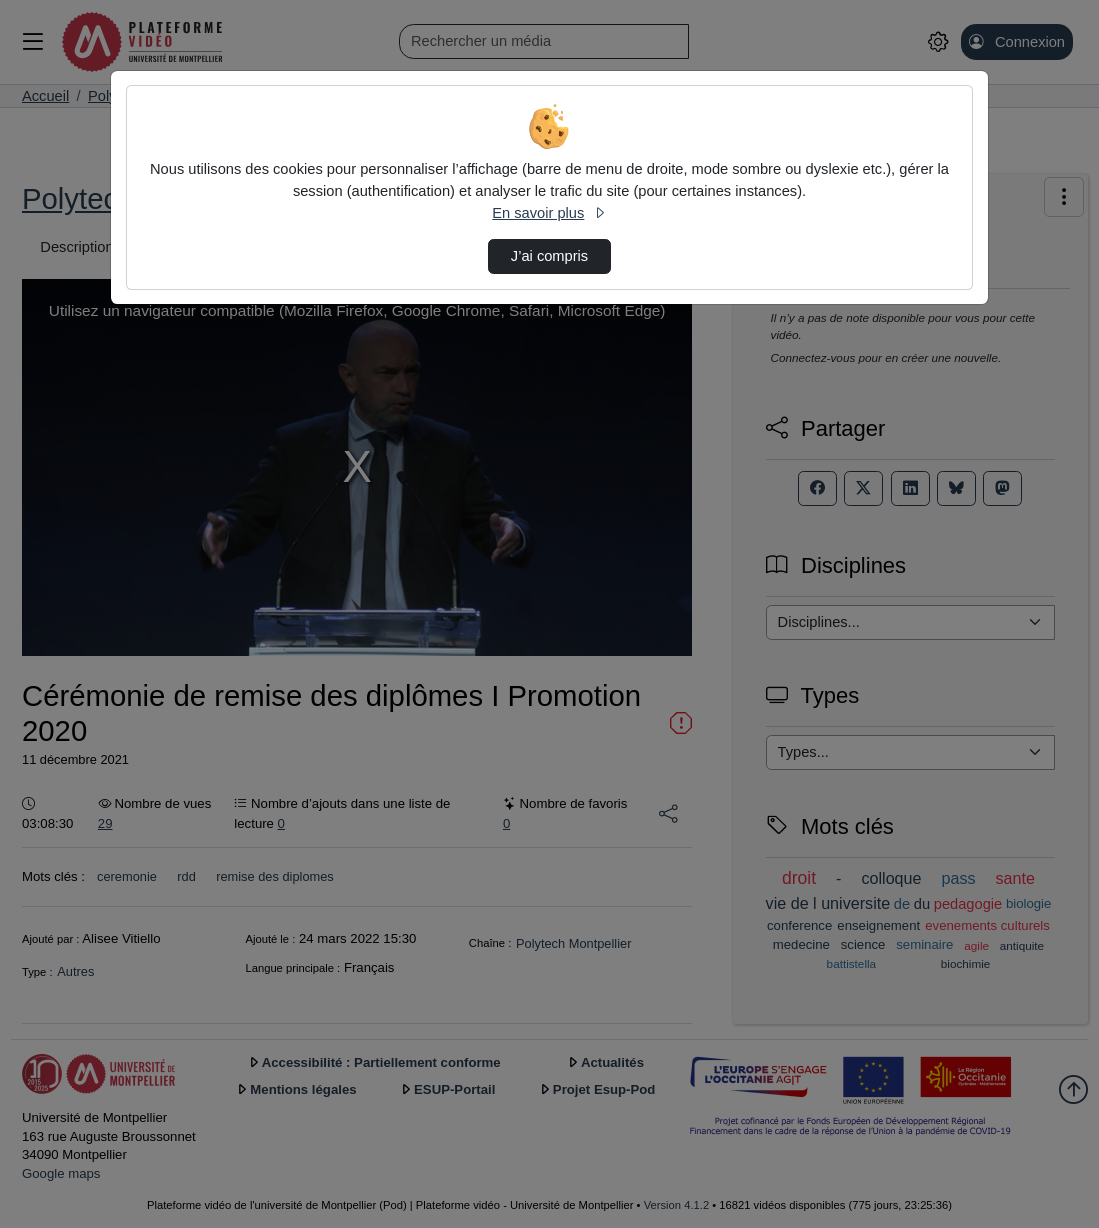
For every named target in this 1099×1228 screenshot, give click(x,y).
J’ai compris (549, 256)
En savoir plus (549, 213)
